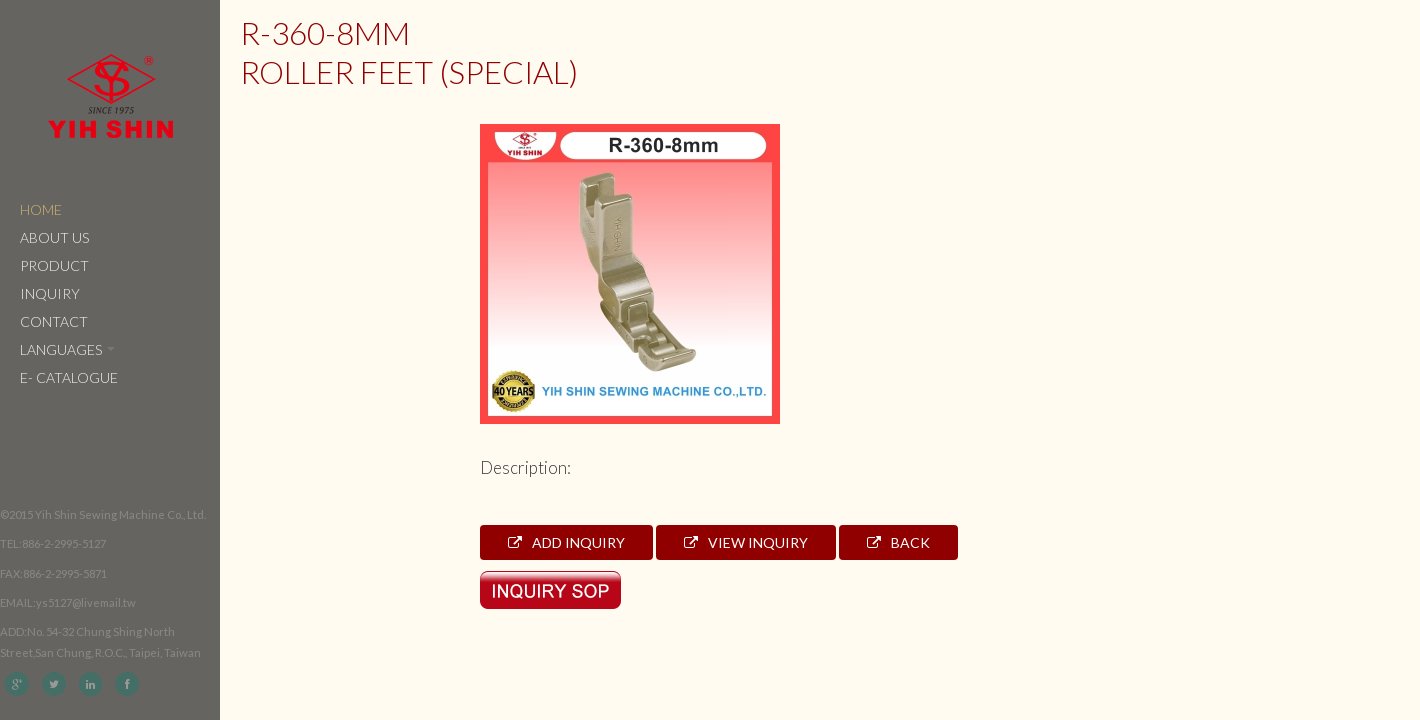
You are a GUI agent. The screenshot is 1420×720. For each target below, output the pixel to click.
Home (41, 209)
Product (54, 265)
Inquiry (50, 293)
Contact (54, 321)
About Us (54, 237)
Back (898, 542)
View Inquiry (746, 542)
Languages (67, 349)
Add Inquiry (566, 542)
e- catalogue (69, 377)
